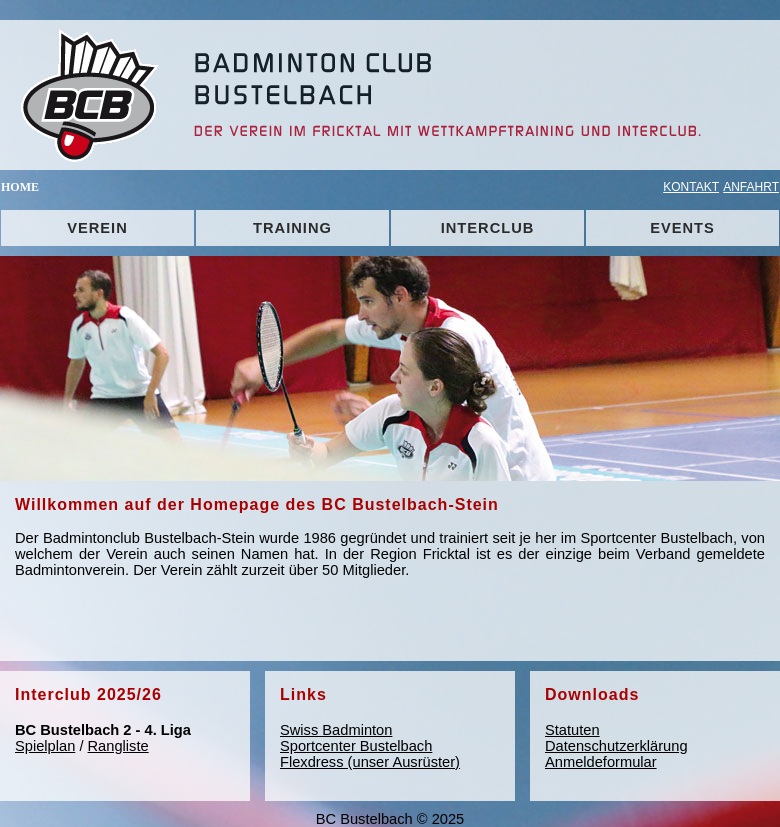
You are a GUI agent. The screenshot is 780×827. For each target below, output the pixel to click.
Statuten (572, 730)
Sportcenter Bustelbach (356, 746)
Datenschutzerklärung (616, 746)
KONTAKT (691, 187)
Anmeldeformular (601, 762)
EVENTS (682, 228)
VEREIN (97, 228)
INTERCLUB (488, 228)
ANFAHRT (751, 187)
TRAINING (292, 228)
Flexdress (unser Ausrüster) (370, 762)
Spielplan (45, 746)
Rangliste (118, 746)
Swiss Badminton (336, 730)
